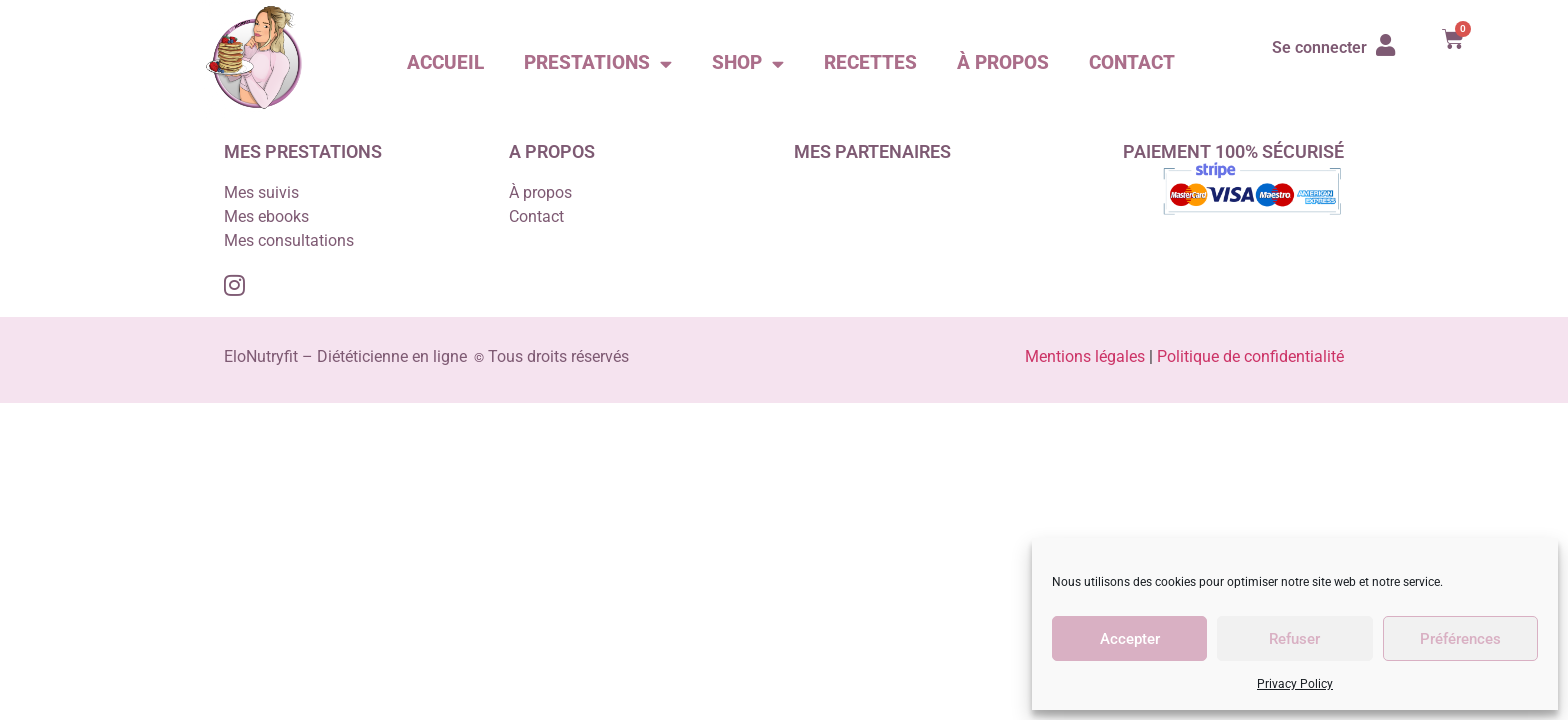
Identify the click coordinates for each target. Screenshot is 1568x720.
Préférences (1460, 639)
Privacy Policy (1295, 684)
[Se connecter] (1386, 45)
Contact (1132, 62)
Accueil (445, 62)
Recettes (870, 62)
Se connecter (1319, 47)
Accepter (1130, 639)
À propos (1003, 62)
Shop (748, 63)
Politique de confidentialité (1250, 356)
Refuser (1294, 639)
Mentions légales (1087, 356)
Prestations (598, 63)
